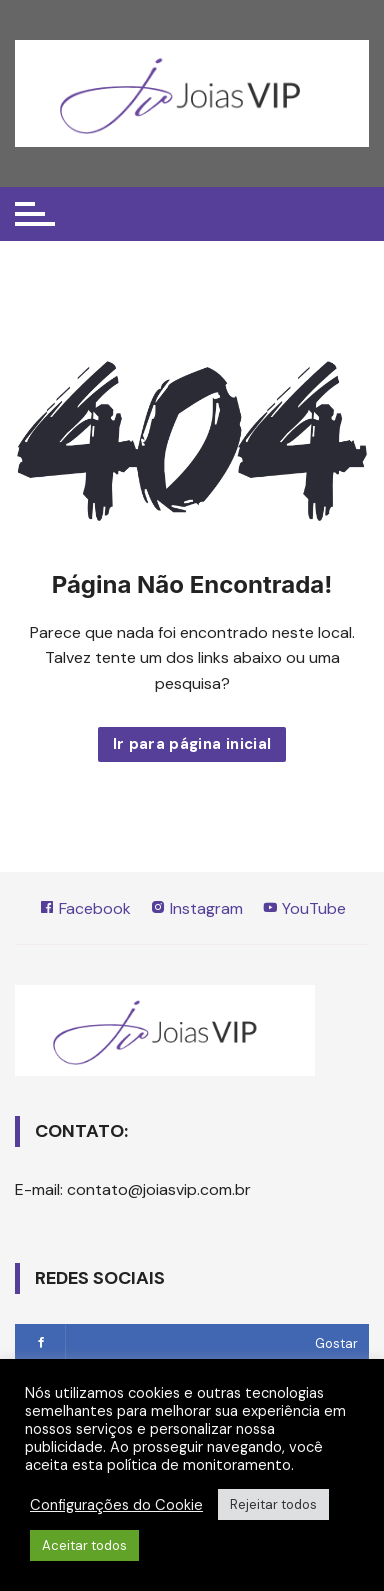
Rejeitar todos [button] (273, 1504)
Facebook (85, 908)
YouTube (304, 908)
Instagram (196, 908)
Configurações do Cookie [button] (116, 1505)
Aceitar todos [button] (84, 1545)
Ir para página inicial (192, 744)
